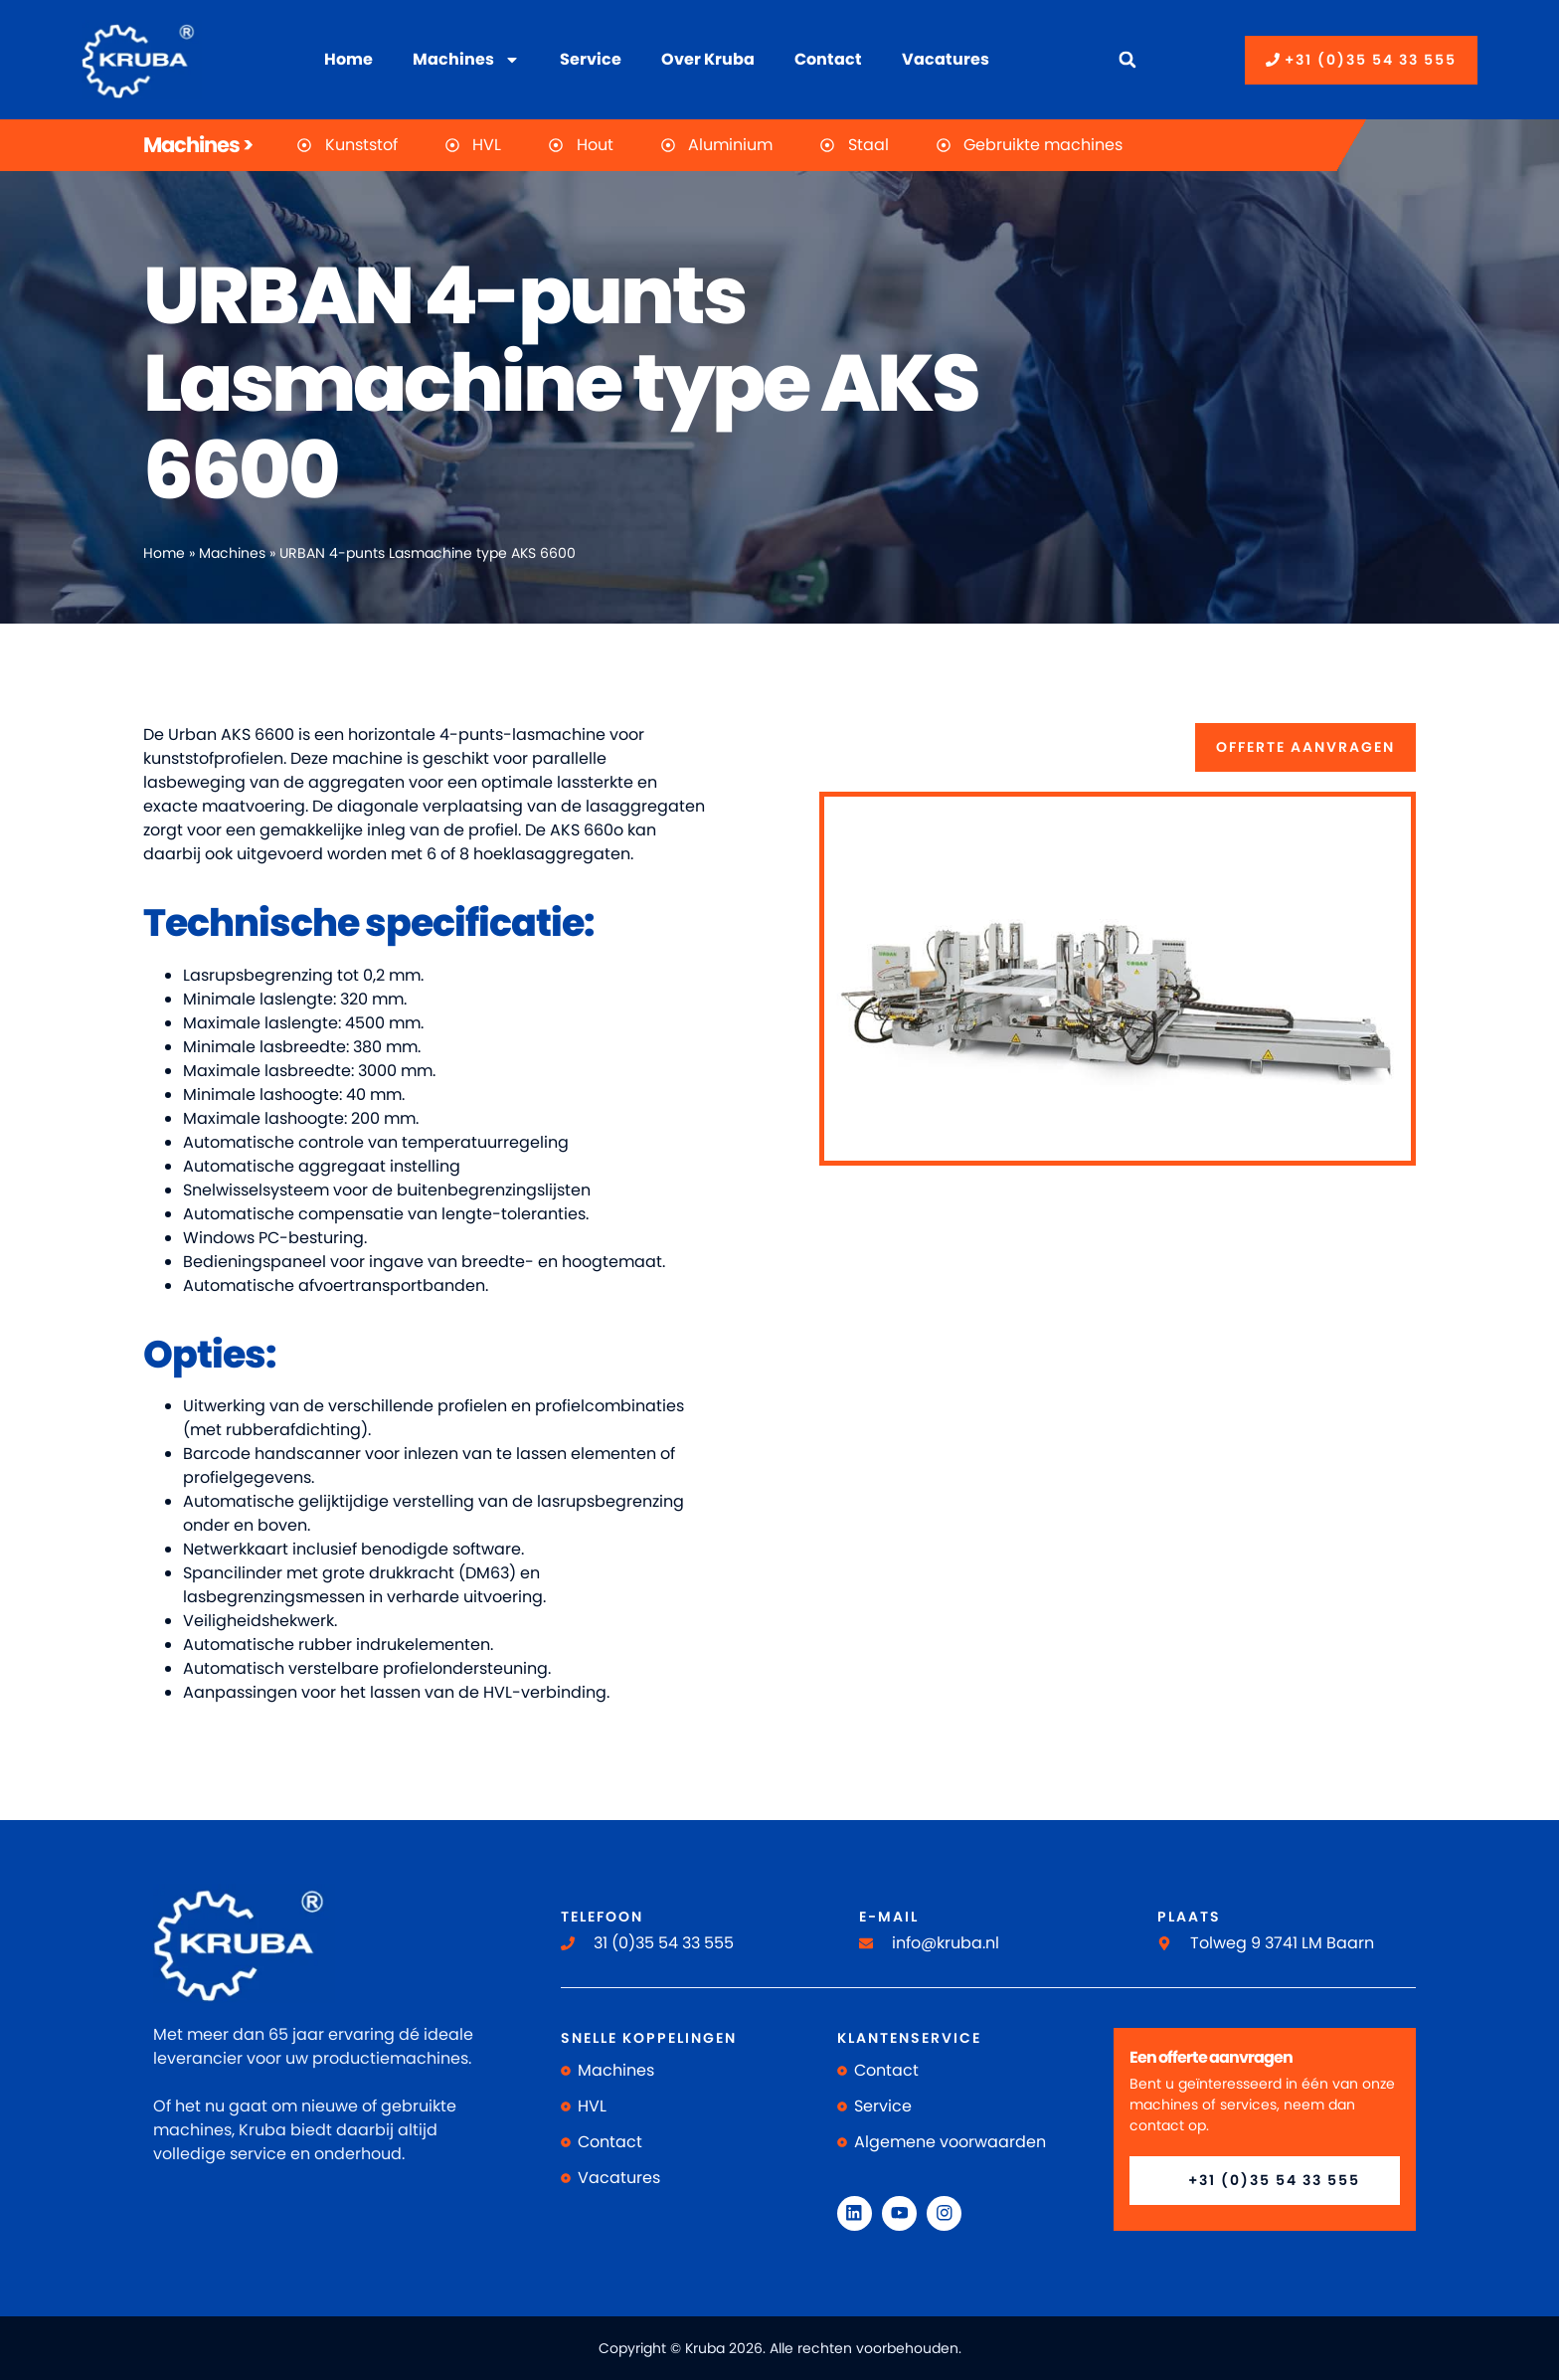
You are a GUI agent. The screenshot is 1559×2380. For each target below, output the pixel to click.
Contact (828, 59)
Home (348, 59)
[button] (1127, 60)
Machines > (198, 144)
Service (590, 59)
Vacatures (945, 59)
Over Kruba (708, 59)
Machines (466, 60)
